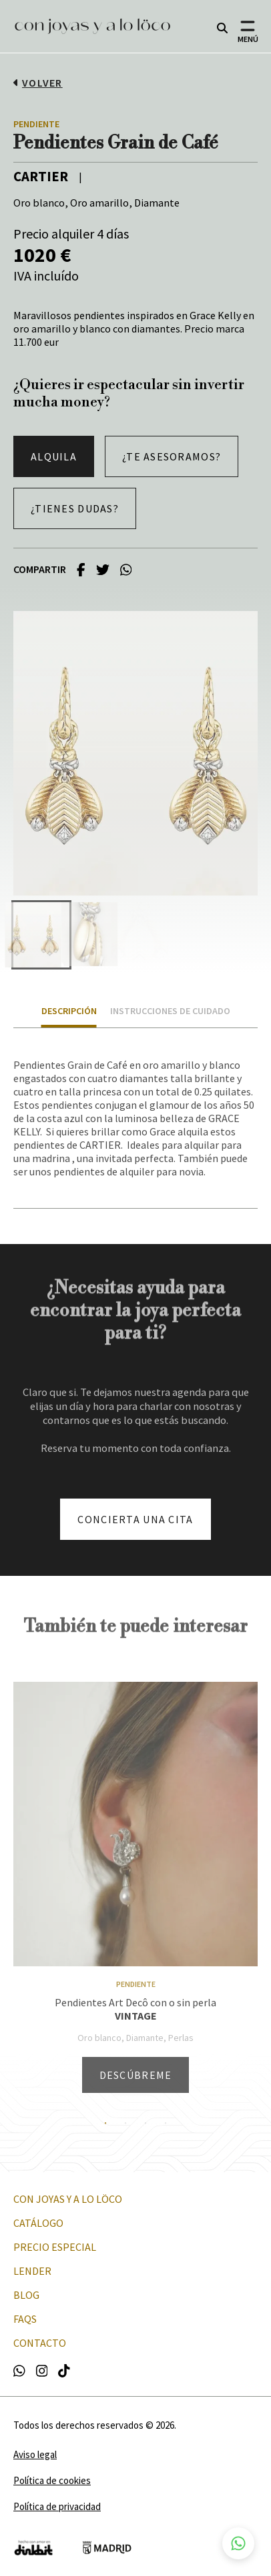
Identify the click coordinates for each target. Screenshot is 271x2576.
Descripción (69, 1011)
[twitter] (102, 569)
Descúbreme (135, 2075)
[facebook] (81, 569)
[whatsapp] (126, 569)
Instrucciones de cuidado (170, 1011)
